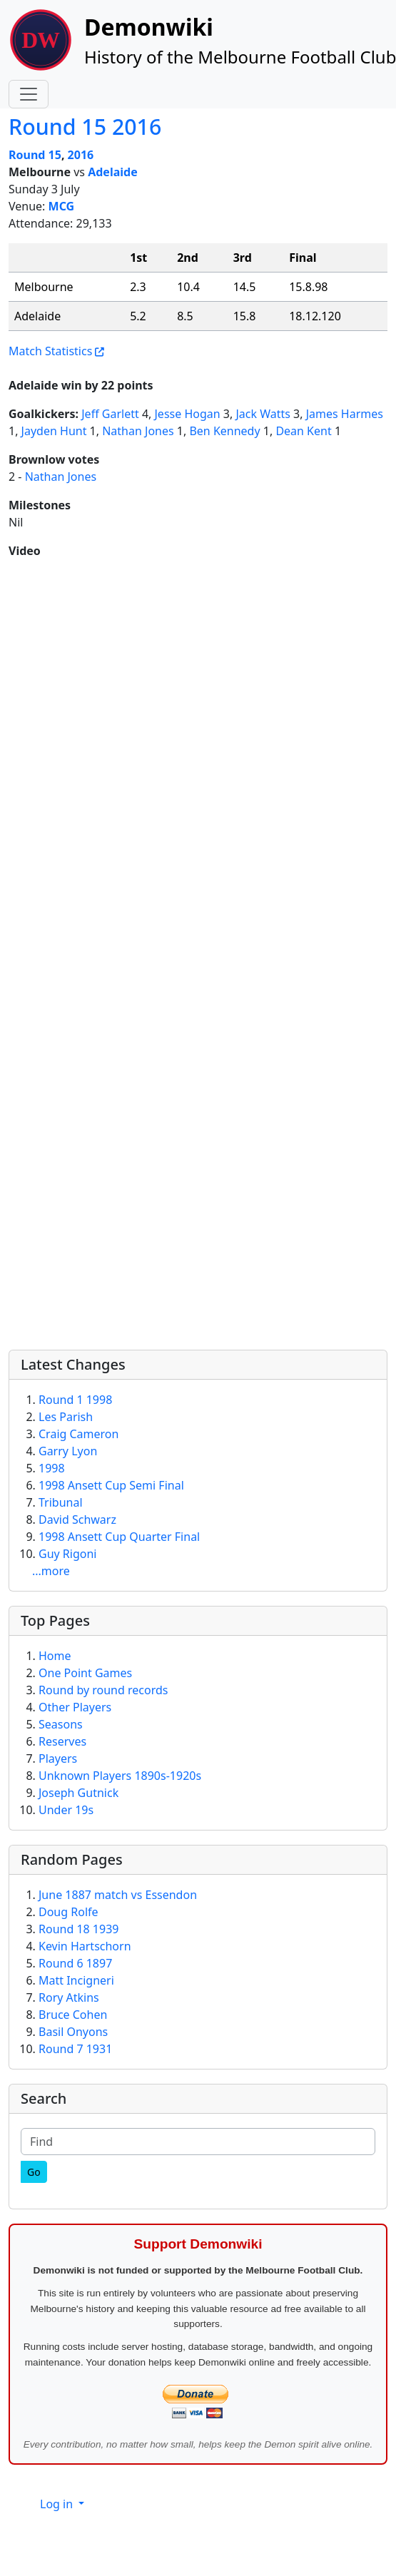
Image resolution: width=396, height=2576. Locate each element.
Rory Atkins (69, 1997)
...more (51, 1571)
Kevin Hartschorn (85, 1946)
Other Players (75, 1707)
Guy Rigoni (67, 1554)
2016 (81, 155)
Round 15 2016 (85, 126)
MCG (62, 206)
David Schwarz (77, 1519)
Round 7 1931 (75, 2049)
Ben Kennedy (224, 431)
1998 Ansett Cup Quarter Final (119, 1536)
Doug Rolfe (68, 1912)
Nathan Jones (137, 431)
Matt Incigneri (76, 1980)
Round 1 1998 (75, 1399)
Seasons (61, 1724)
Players (58, 1758)
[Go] (34, 2172)
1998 (52, 1468)
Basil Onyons (73, 2032)
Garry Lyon (68, 1451)
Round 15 (35, 155)
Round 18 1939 (78, 1929)
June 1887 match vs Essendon (118, 1895)
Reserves (62, 1741)
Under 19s (66, 1810)
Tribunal (61, 1502)
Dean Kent (303, 431)
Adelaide (113, 172)
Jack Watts (262, 414)
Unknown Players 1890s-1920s (120, 1775)
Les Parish (66, 1417)
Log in (58, 2504)
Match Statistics (50, 351)
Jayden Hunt (54, 431)
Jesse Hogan (187, 414)
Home (55, 1656)
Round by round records (103, 1690)
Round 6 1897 (75, 1963)
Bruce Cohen (73, 2014)
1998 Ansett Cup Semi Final (111, 1485)
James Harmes (344, 414)
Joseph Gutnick (78, 1793)
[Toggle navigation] (29, 94)
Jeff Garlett (110, 414)
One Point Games (85, 1673)
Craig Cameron (78, 1434)
